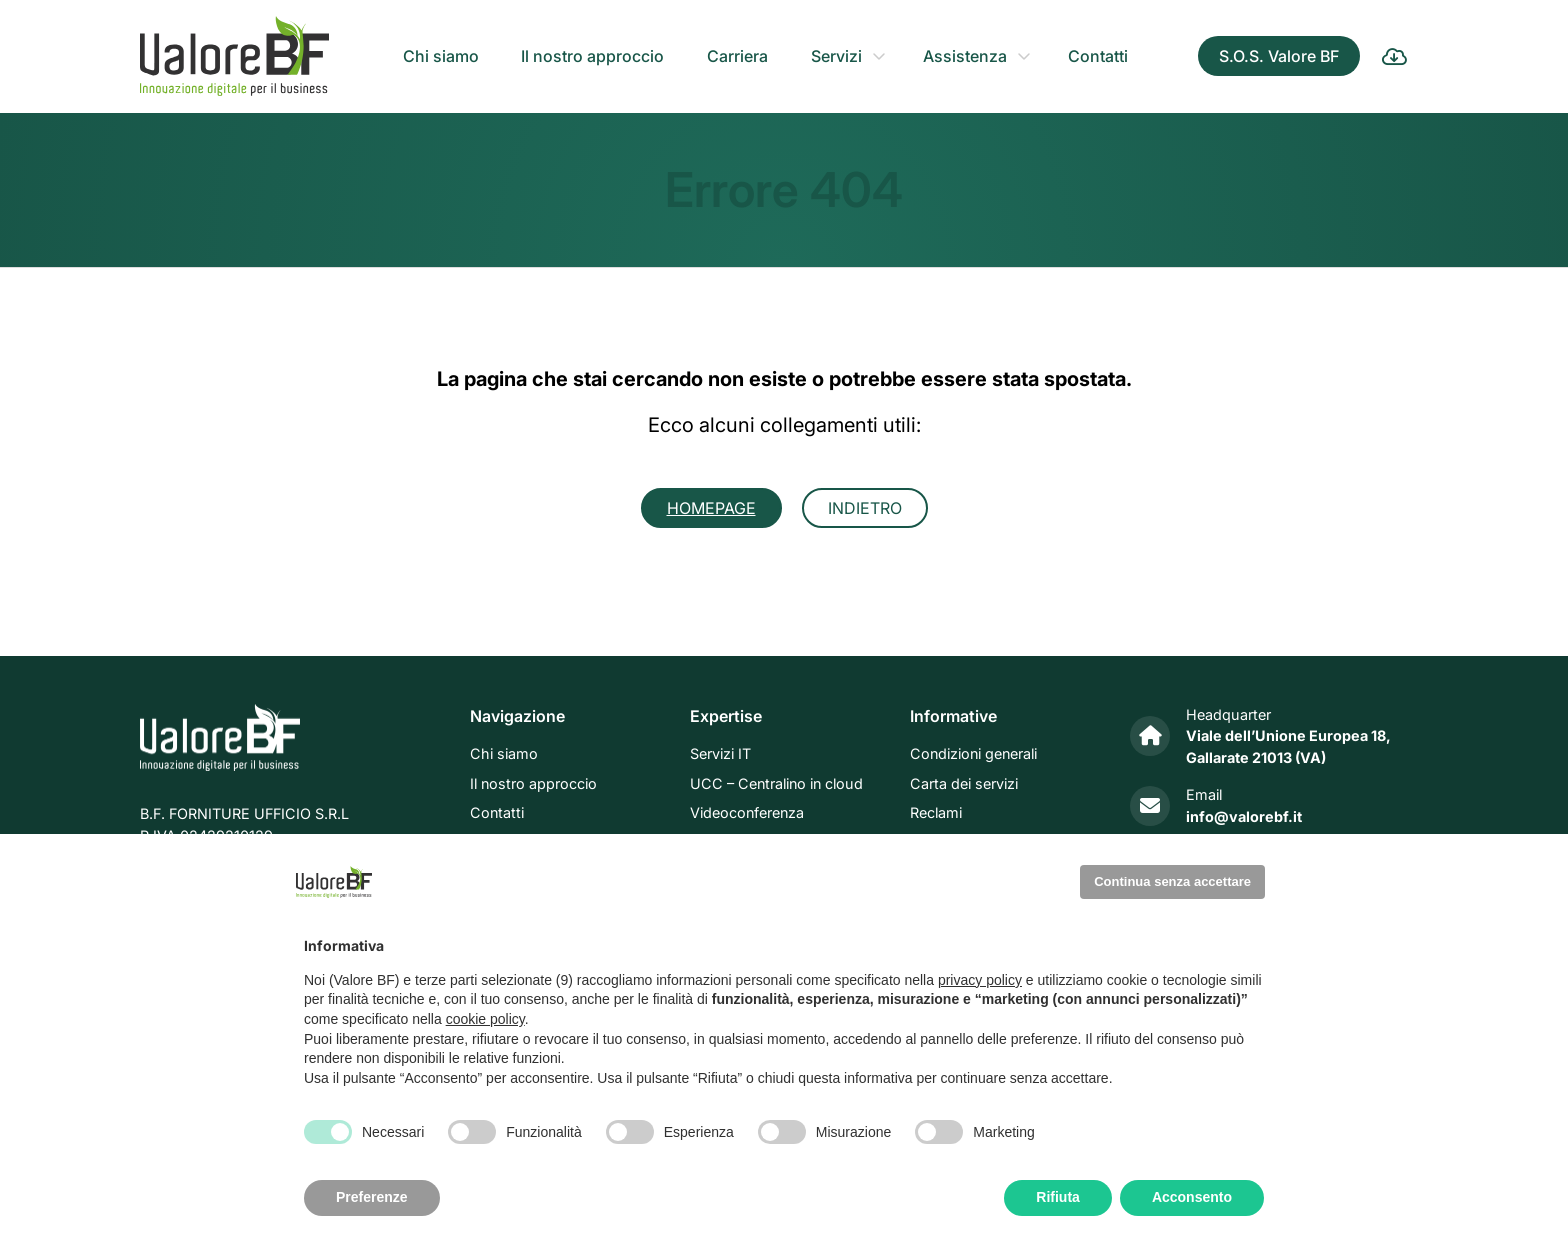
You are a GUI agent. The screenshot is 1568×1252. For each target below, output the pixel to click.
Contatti (1098, 56)
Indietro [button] (865, 508)
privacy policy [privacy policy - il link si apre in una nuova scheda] (980, 980)
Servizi (836, 56)
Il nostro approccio (592, 56)
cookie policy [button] (485, 1019)
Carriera (737, 56)
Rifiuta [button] (1058, 1197)
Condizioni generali (973, 754)
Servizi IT (720, 754)
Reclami (936, 813)
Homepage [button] (711, 508)
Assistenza (965, 56)
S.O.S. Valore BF (1279, 56)
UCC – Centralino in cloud (776, 783)
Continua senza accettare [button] (1172, 881)
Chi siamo (441, 56)
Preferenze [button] (372, 1197)
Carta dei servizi (964, 783)
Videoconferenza (747, 813)
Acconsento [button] (1192, 1197)
